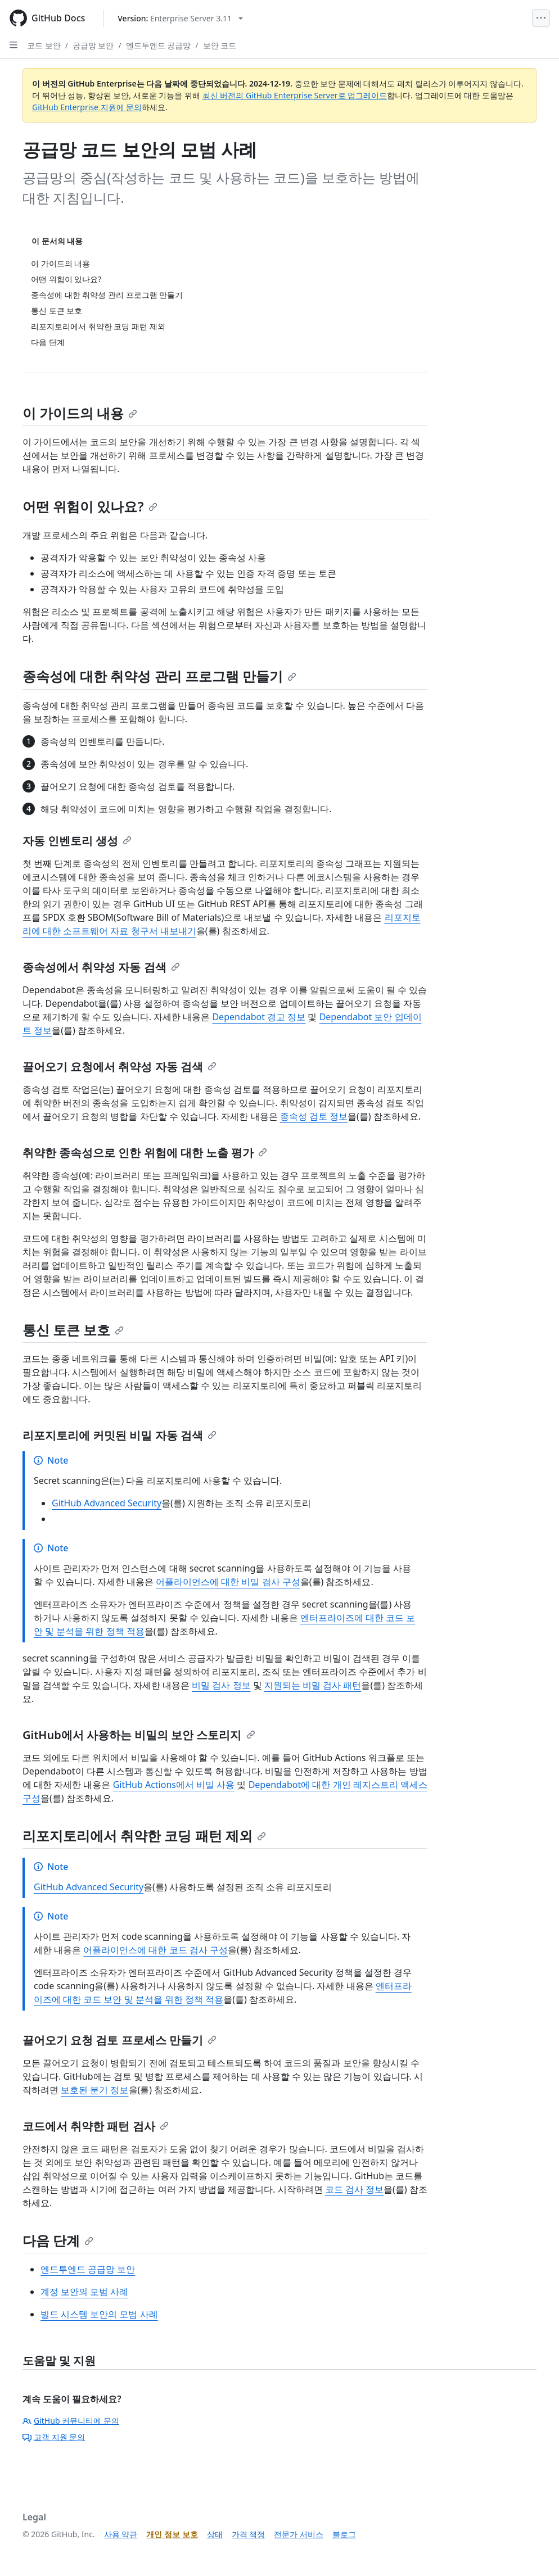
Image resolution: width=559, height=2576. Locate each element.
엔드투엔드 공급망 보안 (87, 2269)
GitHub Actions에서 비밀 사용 (174, 1784)
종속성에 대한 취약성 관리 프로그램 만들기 (159, 676)
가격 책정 (248, 2534)
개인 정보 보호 (171, 2534)
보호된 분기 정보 (94, 2090)
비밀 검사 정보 (221, 1685)
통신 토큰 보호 (73, 1329)
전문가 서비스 (298, 2534)
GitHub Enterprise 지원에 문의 (87, 107)
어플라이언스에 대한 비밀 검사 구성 (228, 1582)
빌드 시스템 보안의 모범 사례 (99, 2314)
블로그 (344, 2534)
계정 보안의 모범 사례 (84, 2291)
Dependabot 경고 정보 (258, 1017)
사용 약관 (121, 2534)
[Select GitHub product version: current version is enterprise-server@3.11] (180, 18)
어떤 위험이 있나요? (89, 506)
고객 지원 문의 (53, 2437)
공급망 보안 (93, 45)
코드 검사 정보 (354, 2189)
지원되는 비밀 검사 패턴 (312, 1685)
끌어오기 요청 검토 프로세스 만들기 (119, 2040)
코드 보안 (44, 45)
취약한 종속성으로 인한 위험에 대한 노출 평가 (144, 1152)
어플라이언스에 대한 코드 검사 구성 (155, 1950)
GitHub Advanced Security (106, 1503)
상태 (215, 2534)
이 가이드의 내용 (79, 413)
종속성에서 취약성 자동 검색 (101, 967)
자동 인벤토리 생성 (77, 840)
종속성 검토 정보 (314, 1116)
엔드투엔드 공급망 (158, 45)
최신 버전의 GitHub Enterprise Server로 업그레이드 (294, 95)
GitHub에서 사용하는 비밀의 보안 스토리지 (138, 1734)
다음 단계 (57, 2240)
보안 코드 (220, 45)
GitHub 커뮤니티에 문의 (70, 2420)
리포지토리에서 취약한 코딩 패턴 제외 (144, 1835)
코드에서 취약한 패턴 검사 (95, 2126)
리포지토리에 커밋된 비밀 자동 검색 (119, 1435)
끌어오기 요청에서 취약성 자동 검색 (119, 1066)
